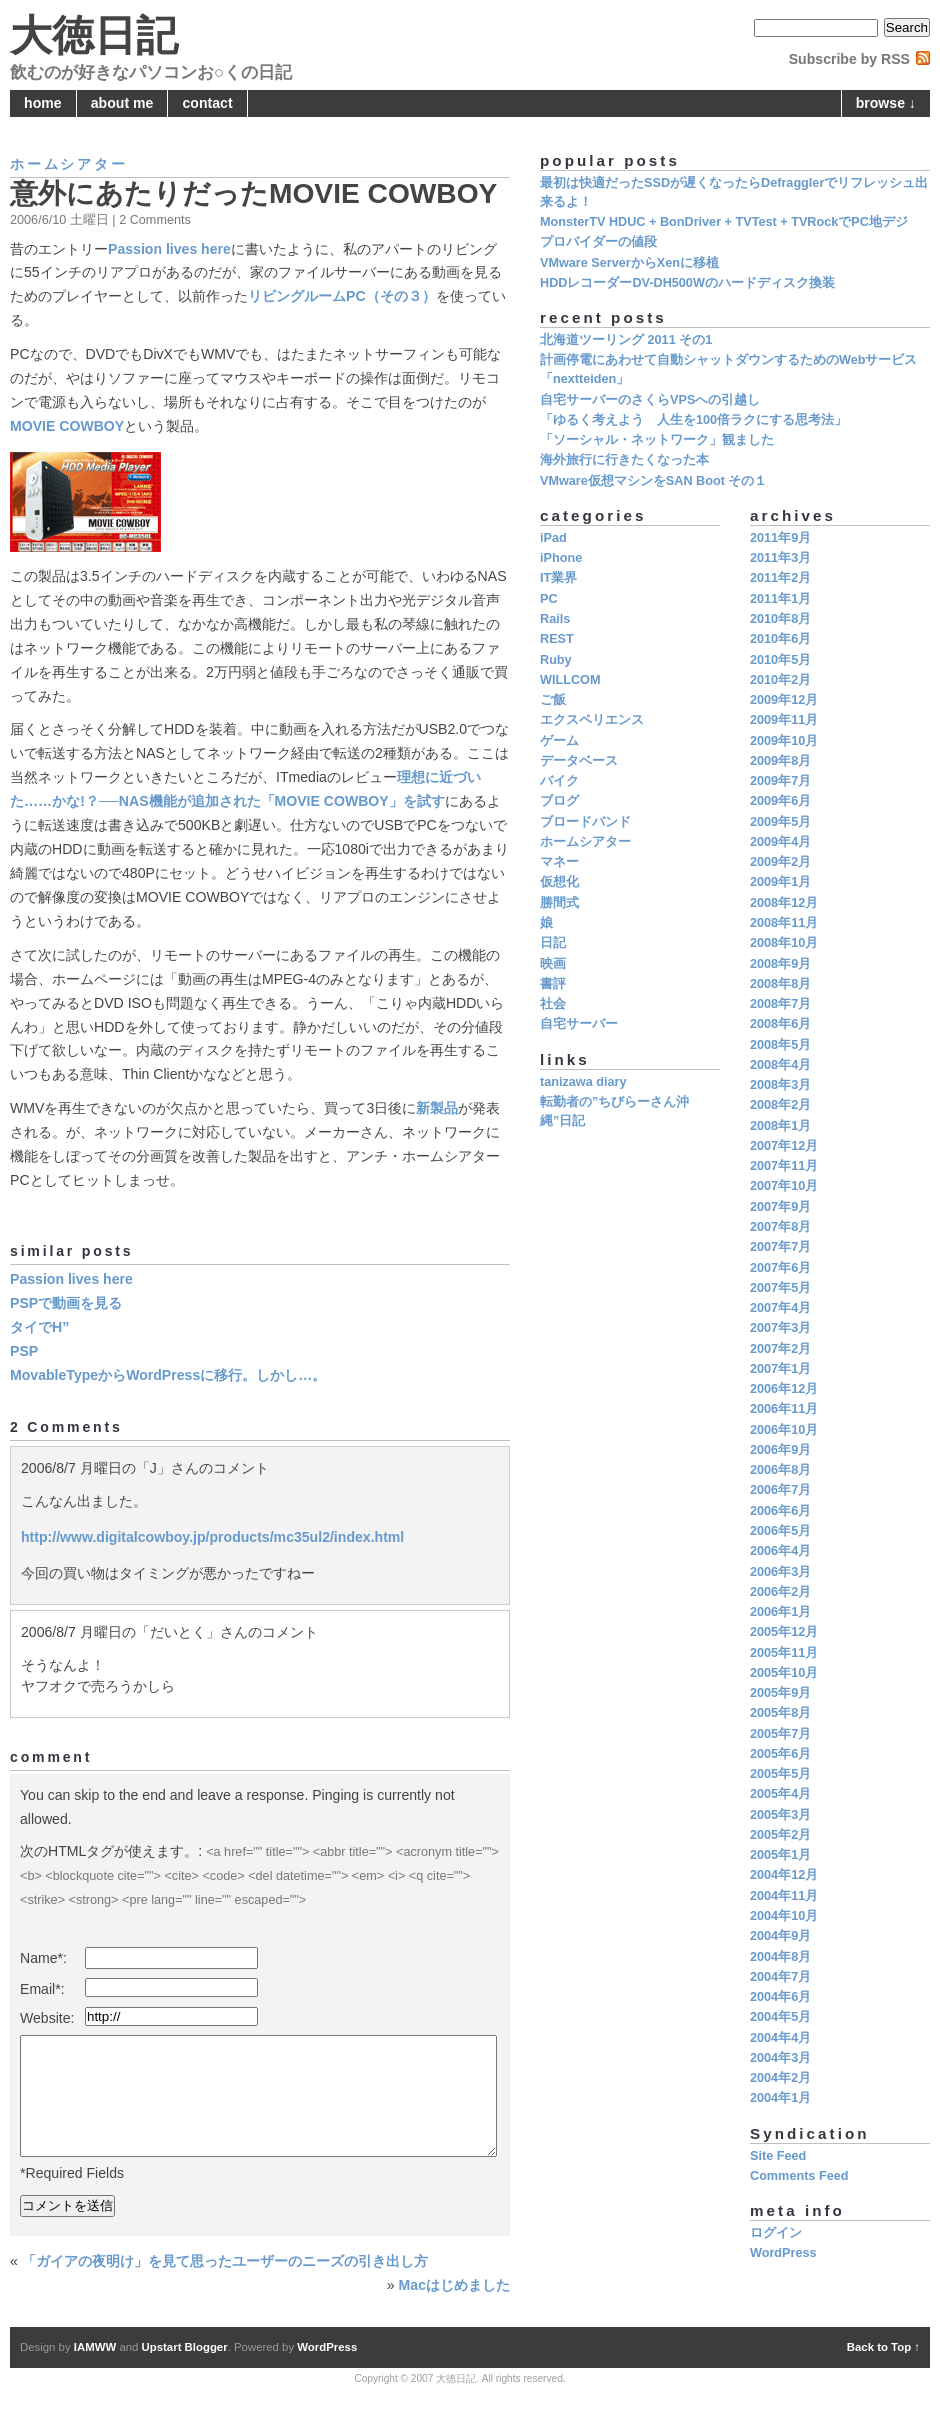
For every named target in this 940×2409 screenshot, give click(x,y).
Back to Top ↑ (883, 2347)
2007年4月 (780, 1308)
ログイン (776, 2233)
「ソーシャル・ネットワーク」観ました (657, 440)
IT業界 (558, 578)
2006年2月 (780, 1592)
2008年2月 (780, 1105)
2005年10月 (784, 1673)
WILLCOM (570, 680)
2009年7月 (780, 781)
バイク (559, 781)
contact (208, 103)
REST (557, 639)
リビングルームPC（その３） (342, 296)
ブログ (559, 801)
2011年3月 (780, 558)
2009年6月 (780, 801)
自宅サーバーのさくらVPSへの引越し (650, 400)
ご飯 (553, 700)
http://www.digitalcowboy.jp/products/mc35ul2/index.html (212, 1537)
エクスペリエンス (592, 720)
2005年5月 (780, 1774)
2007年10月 (784, 1186)
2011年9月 (780, 538)
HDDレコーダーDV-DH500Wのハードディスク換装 (687, 283)
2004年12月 (784, 1875)
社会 (553, 1004)
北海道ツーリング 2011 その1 (626, 340)
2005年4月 (780, 1794)
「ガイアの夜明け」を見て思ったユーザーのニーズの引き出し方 (225, 2261)
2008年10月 (784, 943)
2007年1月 (780, 1369)
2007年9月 (780, 1207)
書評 (553, 984)
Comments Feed (799, 2176)
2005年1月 (780, 1855)
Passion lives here (169, 249)
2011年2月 (780, 578)
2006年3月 (780, 1572)
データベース (579, 761)
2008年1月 (780, 1126)
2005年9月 (780, 1693)
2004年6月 (780, 1997)
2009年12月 (784, 700)
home (43, 103)
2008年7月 (780, 1004)
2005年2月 (780, 1835)
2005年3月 (780, 1815)
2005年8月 (780, 1713)
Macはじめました (454, 2285)
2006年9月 (780, 1450)
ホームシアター (69, 164)
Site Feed (778, 2156)
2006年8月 (780, 1470)
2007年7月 (780, 1247)
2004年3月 (780, 2058)
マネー (559, 862)
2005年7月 (780, 1734)
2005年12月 (784, 1632)
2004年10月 (784, 1916)
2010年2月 (780, 680)
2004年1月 (780, 2098)
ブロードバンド (585, 822)
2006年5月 (780, 1531)
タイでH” (39, 1327)
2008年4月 (780, 1065)
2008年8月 (780, 984)
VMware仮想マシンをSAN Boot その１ (653, 481)
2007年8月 (780, 1227)
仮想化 (559, 882)
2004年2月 (780, 2078)
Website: (47, 2018)
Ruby (556, 660)
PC (549, 599)
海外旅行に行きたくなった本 (624, 460)
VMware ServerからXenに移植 (629, 263)
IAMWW (95, 2347)
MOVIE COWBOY (67, 426)
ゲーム (559, 741)
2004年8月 (780, 1957)
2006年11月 (784, 1409)
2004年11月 (784, 1896)
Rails (555, 619)
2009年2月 (780, 862)
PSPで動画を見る (66, 1303)
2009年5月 (780, 822)
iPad (553, 538)
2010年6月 (780, 639)
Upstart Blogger (185, 2347)
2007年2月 (780, 1349)
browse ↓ (886, 103)
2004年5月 (780, 2017)
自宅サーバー (579, 1024)
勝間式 (559, 903)
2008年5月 (780, 1045)
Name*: (43, 1958)
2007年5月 (780, 1288)
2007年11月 (784, 1166)
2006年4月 (780, 1551)
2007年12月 (784, 1146)
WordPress (783, 2253)
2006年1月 (780, 1612)
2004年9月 (780, 1936)
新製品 (437, 1108)
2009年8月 (780, 761)
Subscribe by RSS (849, 59)
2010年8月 (780, 619)
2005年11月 (784, 1653)
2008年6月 (780, 1024)
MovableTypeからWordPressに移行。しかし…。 (168, 1375)
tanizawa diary (583, 1082)
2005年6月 (780, 1754)
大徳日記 (94, 35)
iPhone (561, 558)
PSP (24, 1351)
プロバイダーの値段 (598, 242)
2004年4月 (780, 2038)
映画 (553, 964)
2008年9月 (780, 964)
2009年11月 (784, 720)
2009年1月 (780, 882)
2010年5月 (780, 660)
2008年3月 (780, 1085)
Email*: (42, 1989)
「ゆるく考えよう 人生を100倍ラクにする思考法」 (693, 420)
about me (122, 103)
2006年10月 (784, 1430)
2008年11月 (784, 923)
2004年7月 (780, 1977)
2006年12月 (784, 1389)
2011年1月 (780, 599)
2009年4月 (780, 842)
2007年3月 (780, 1328)
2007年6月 (780, 1268)
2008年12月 (784, 903)
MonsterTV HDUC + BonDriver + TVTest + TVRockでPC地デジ (724, 222)
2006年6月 (780, 1511)
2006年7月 (780, 1490)
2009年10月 (784, 741)
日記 (553, 943)
